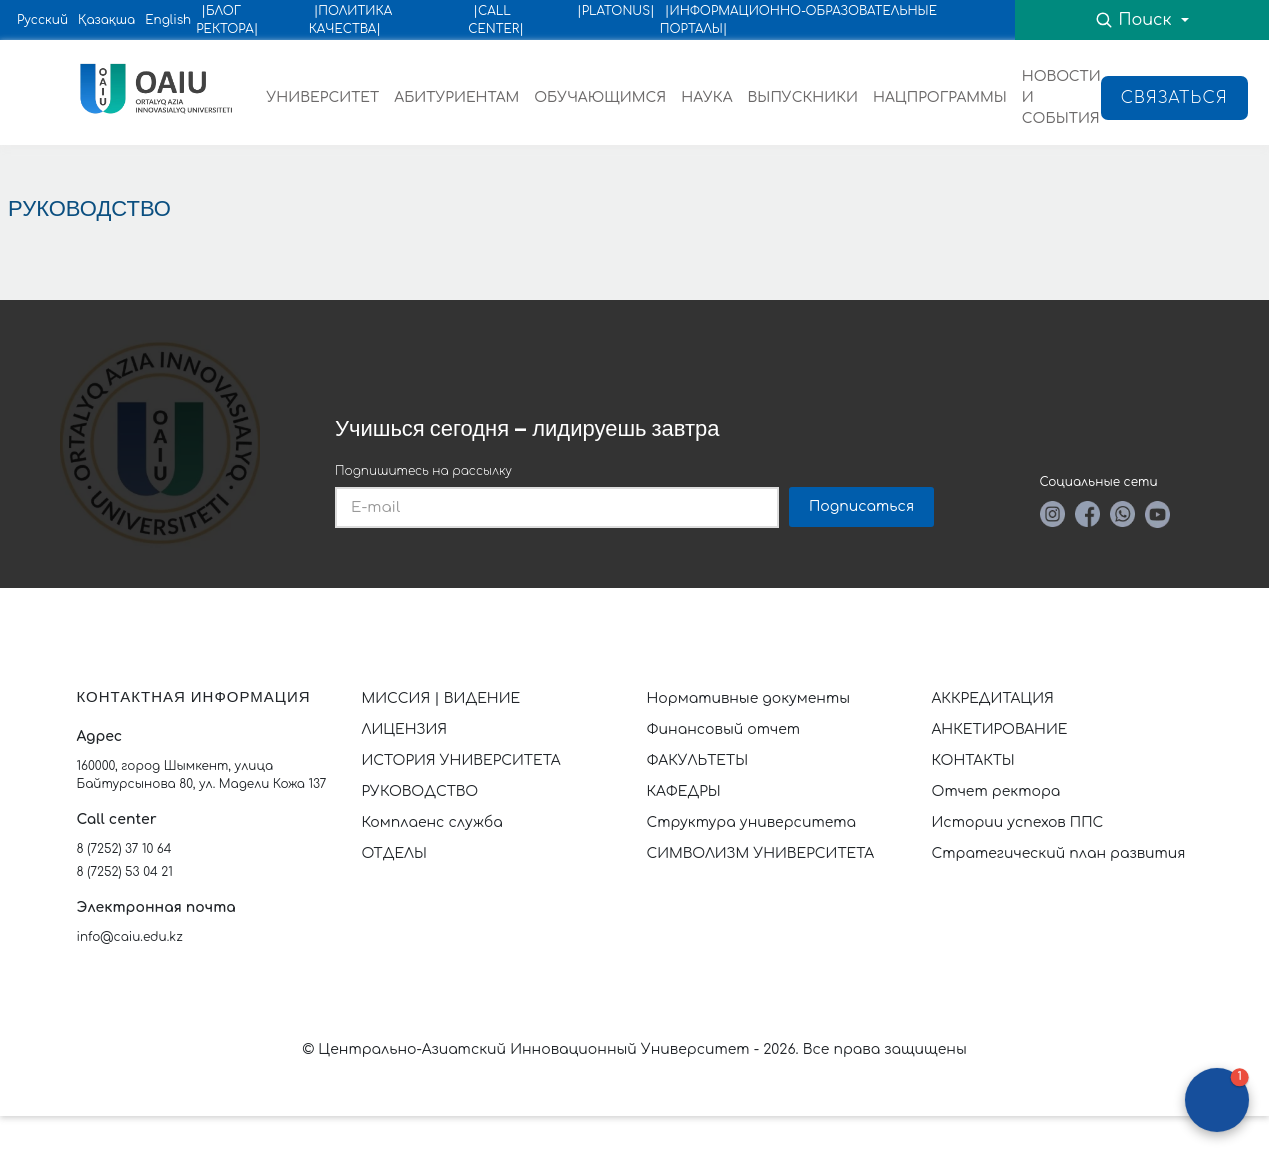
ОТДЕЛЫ (394, 853)
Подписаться (861, 506)
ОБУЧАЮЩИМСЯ (600, 97)
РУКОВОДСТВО (420, 791)
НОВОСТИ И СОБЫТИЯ (1061, 97)
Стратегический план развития (1061, 853)
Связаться (1174, 98)
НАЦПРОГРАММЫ (940, 97)
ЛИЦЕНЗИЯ (405, 729)
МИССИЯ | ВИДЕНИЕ (441, 698)
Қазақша (106, 20)
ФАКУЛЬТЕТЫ (698, 760)
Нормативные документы (749, 698)
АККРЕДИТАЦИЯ (993, 698)
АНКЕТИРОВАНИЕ (1000, 729)
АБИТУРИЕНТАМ (456, 97)
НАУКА (706, 97)
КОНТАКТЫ (973, 760)
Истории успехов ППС (1018, 822)
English (168, 20)
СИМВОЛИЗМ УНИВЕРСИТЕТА (761, 853)
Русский (42, 20)
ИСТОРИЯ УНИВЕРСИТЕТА (461, 760)
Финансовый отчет (724, 729)
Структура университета (752, 822)
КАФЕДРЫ (684, 791)
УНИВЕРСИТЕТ (323, 97)
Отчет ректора (996, 791)
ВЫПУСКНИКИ (803, 97)
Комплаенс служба (432, 822)
